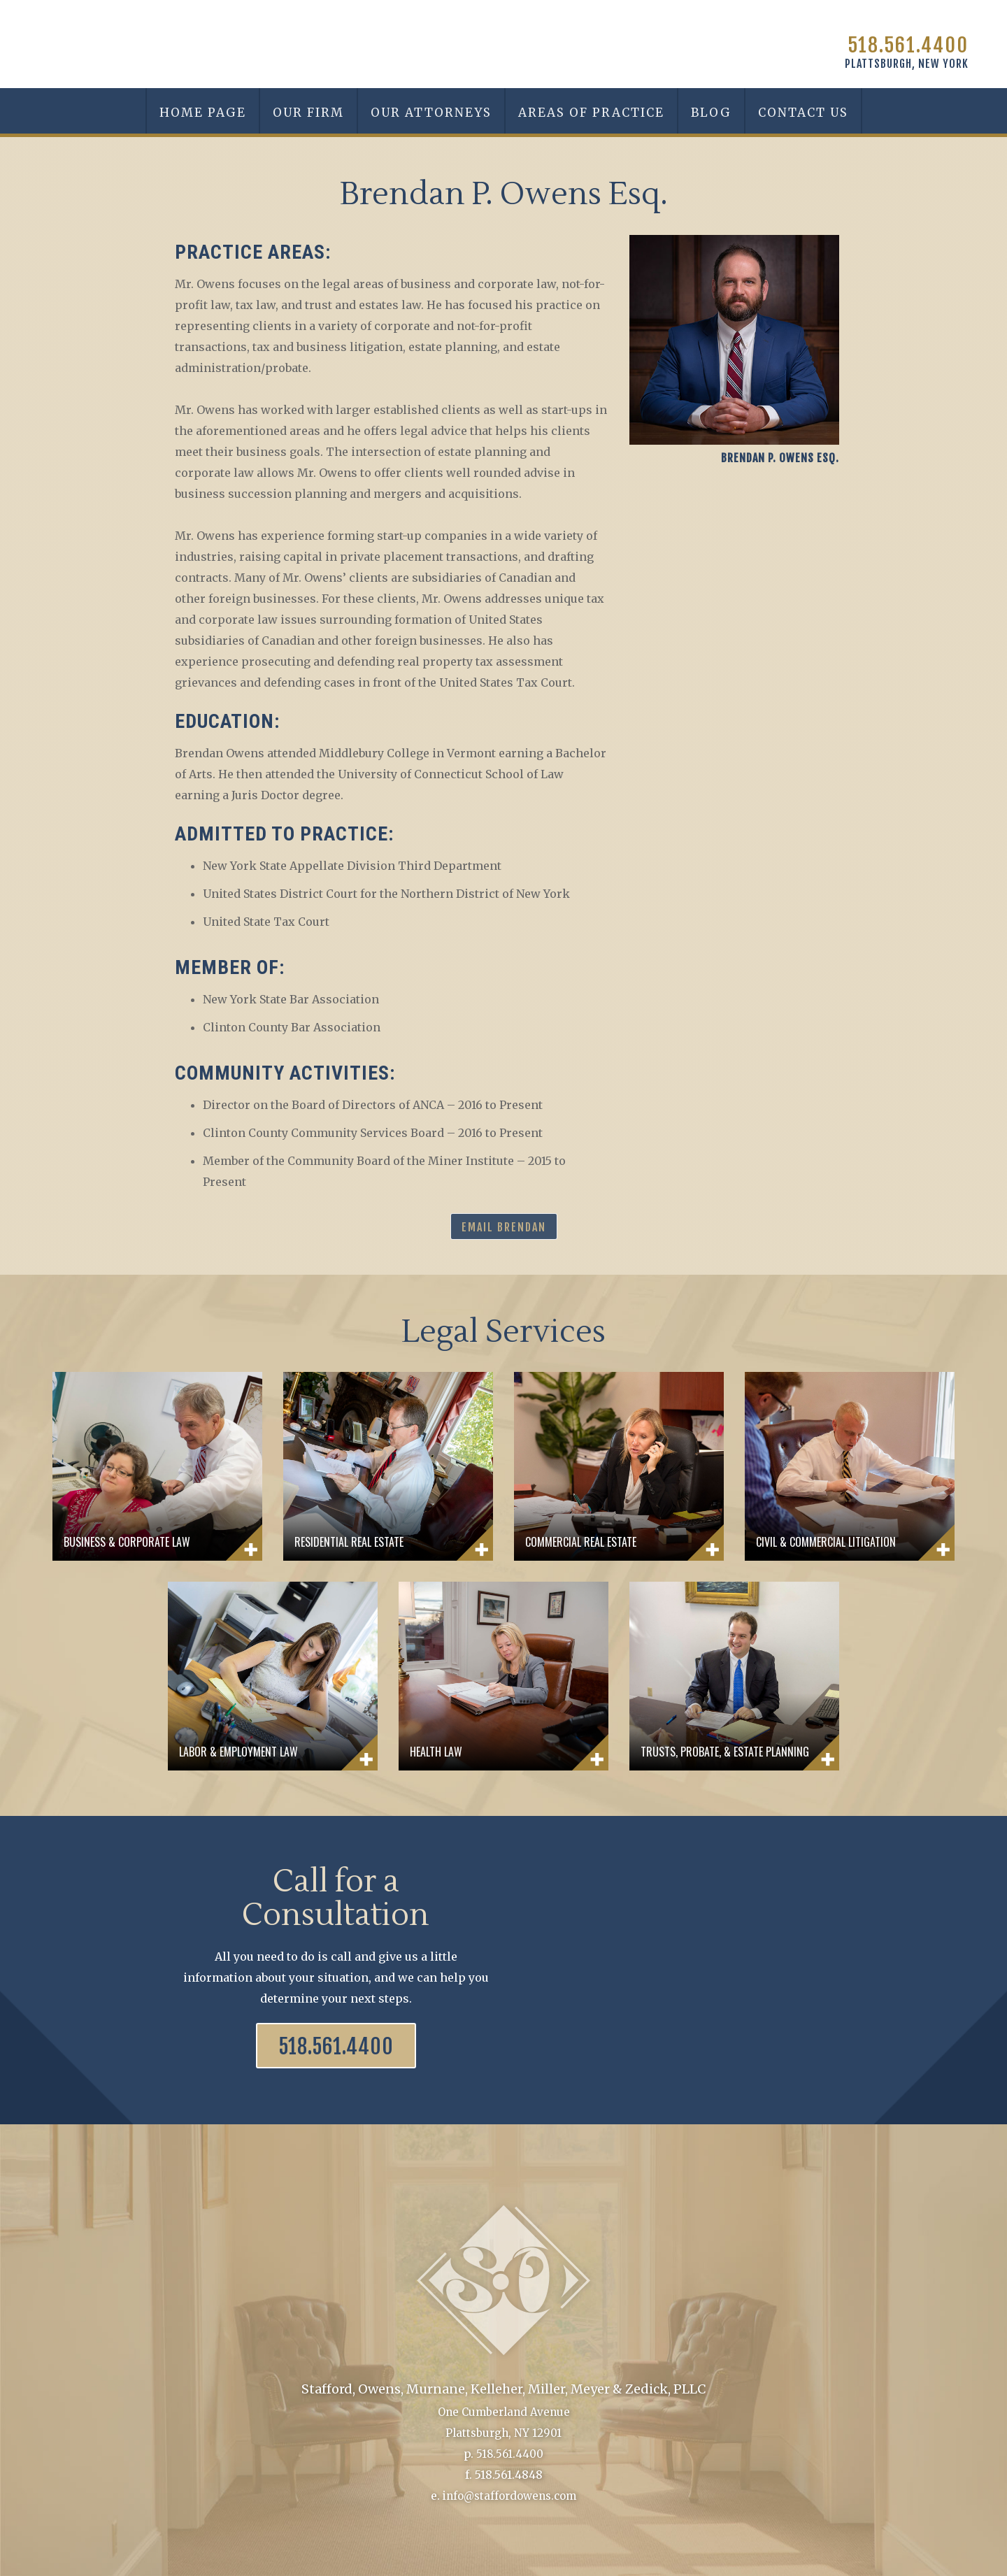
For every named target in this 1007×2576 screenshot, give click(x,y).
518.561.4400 (908, 45)
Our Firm (308, 112)
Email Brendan (504, 1227)
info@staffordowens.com (509, 2496)
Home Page (202, 112)
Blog (711, 112)
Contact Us (803, 112)
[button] (430, 111)
